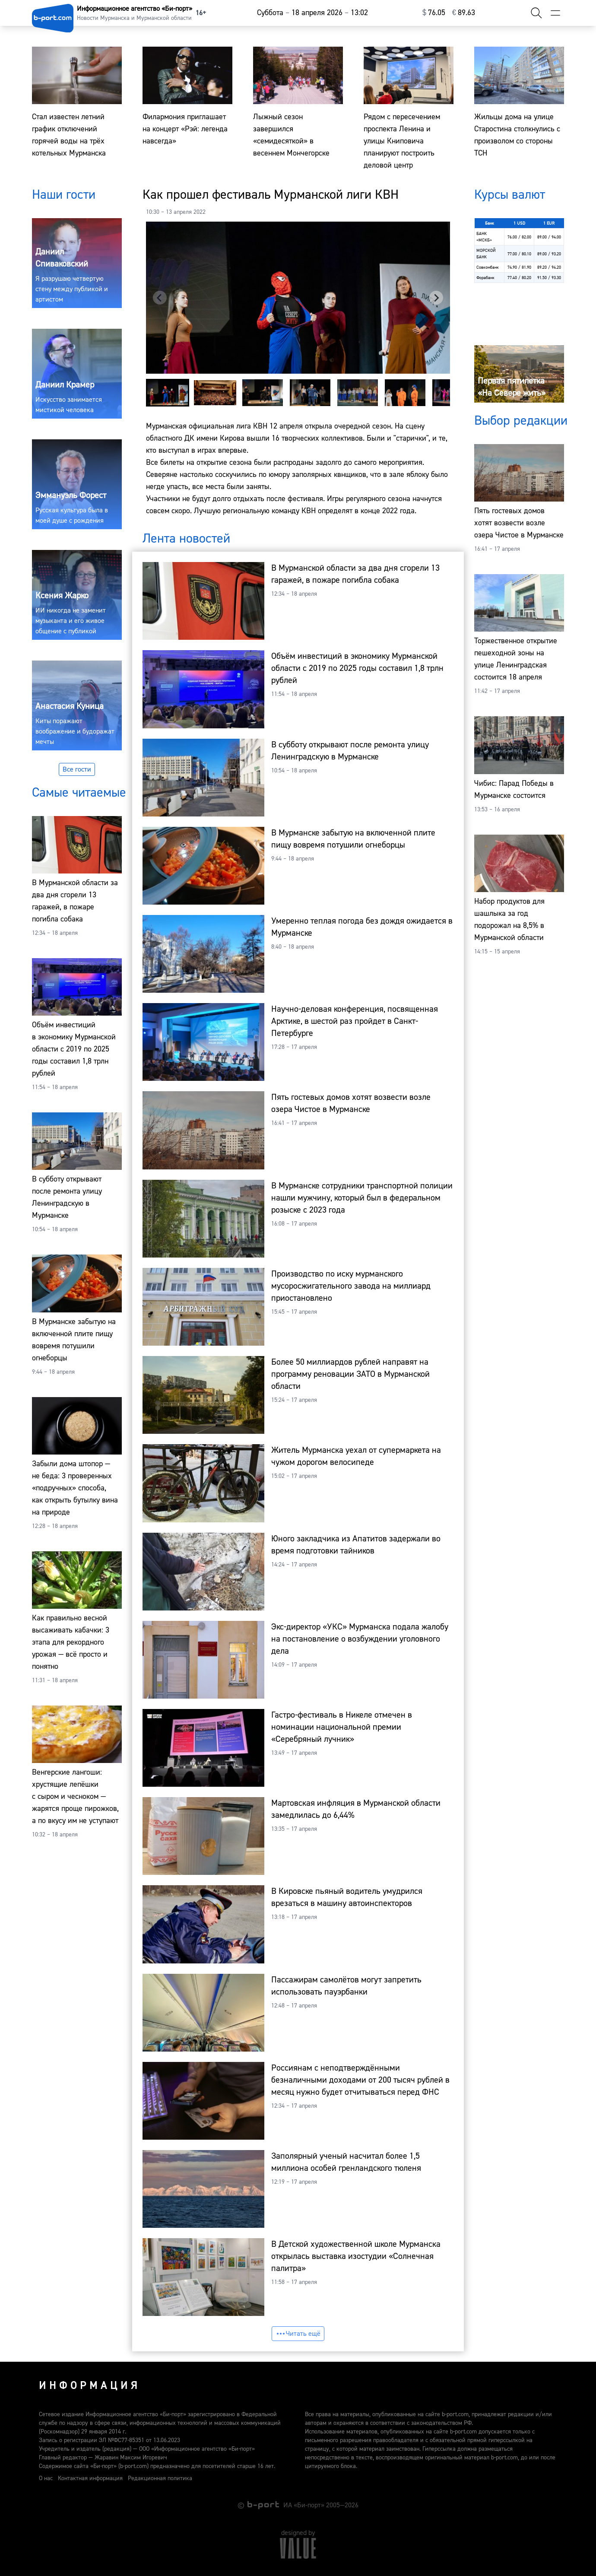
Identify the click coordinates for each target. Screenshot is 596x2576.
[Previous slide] (160, 298)
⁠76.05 (433, 13)
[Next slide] (436, 298)
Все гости (77, 769)
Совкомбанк (487, 267)
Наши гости (63, 194)
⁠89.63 (463, 13)
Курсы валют (509, 194)
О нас (46, 2478)
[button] (167, 393)
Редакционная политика (160, 2478)
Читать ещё (298, 2333)
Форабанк (485, 277)
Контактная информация (90, 2478)
